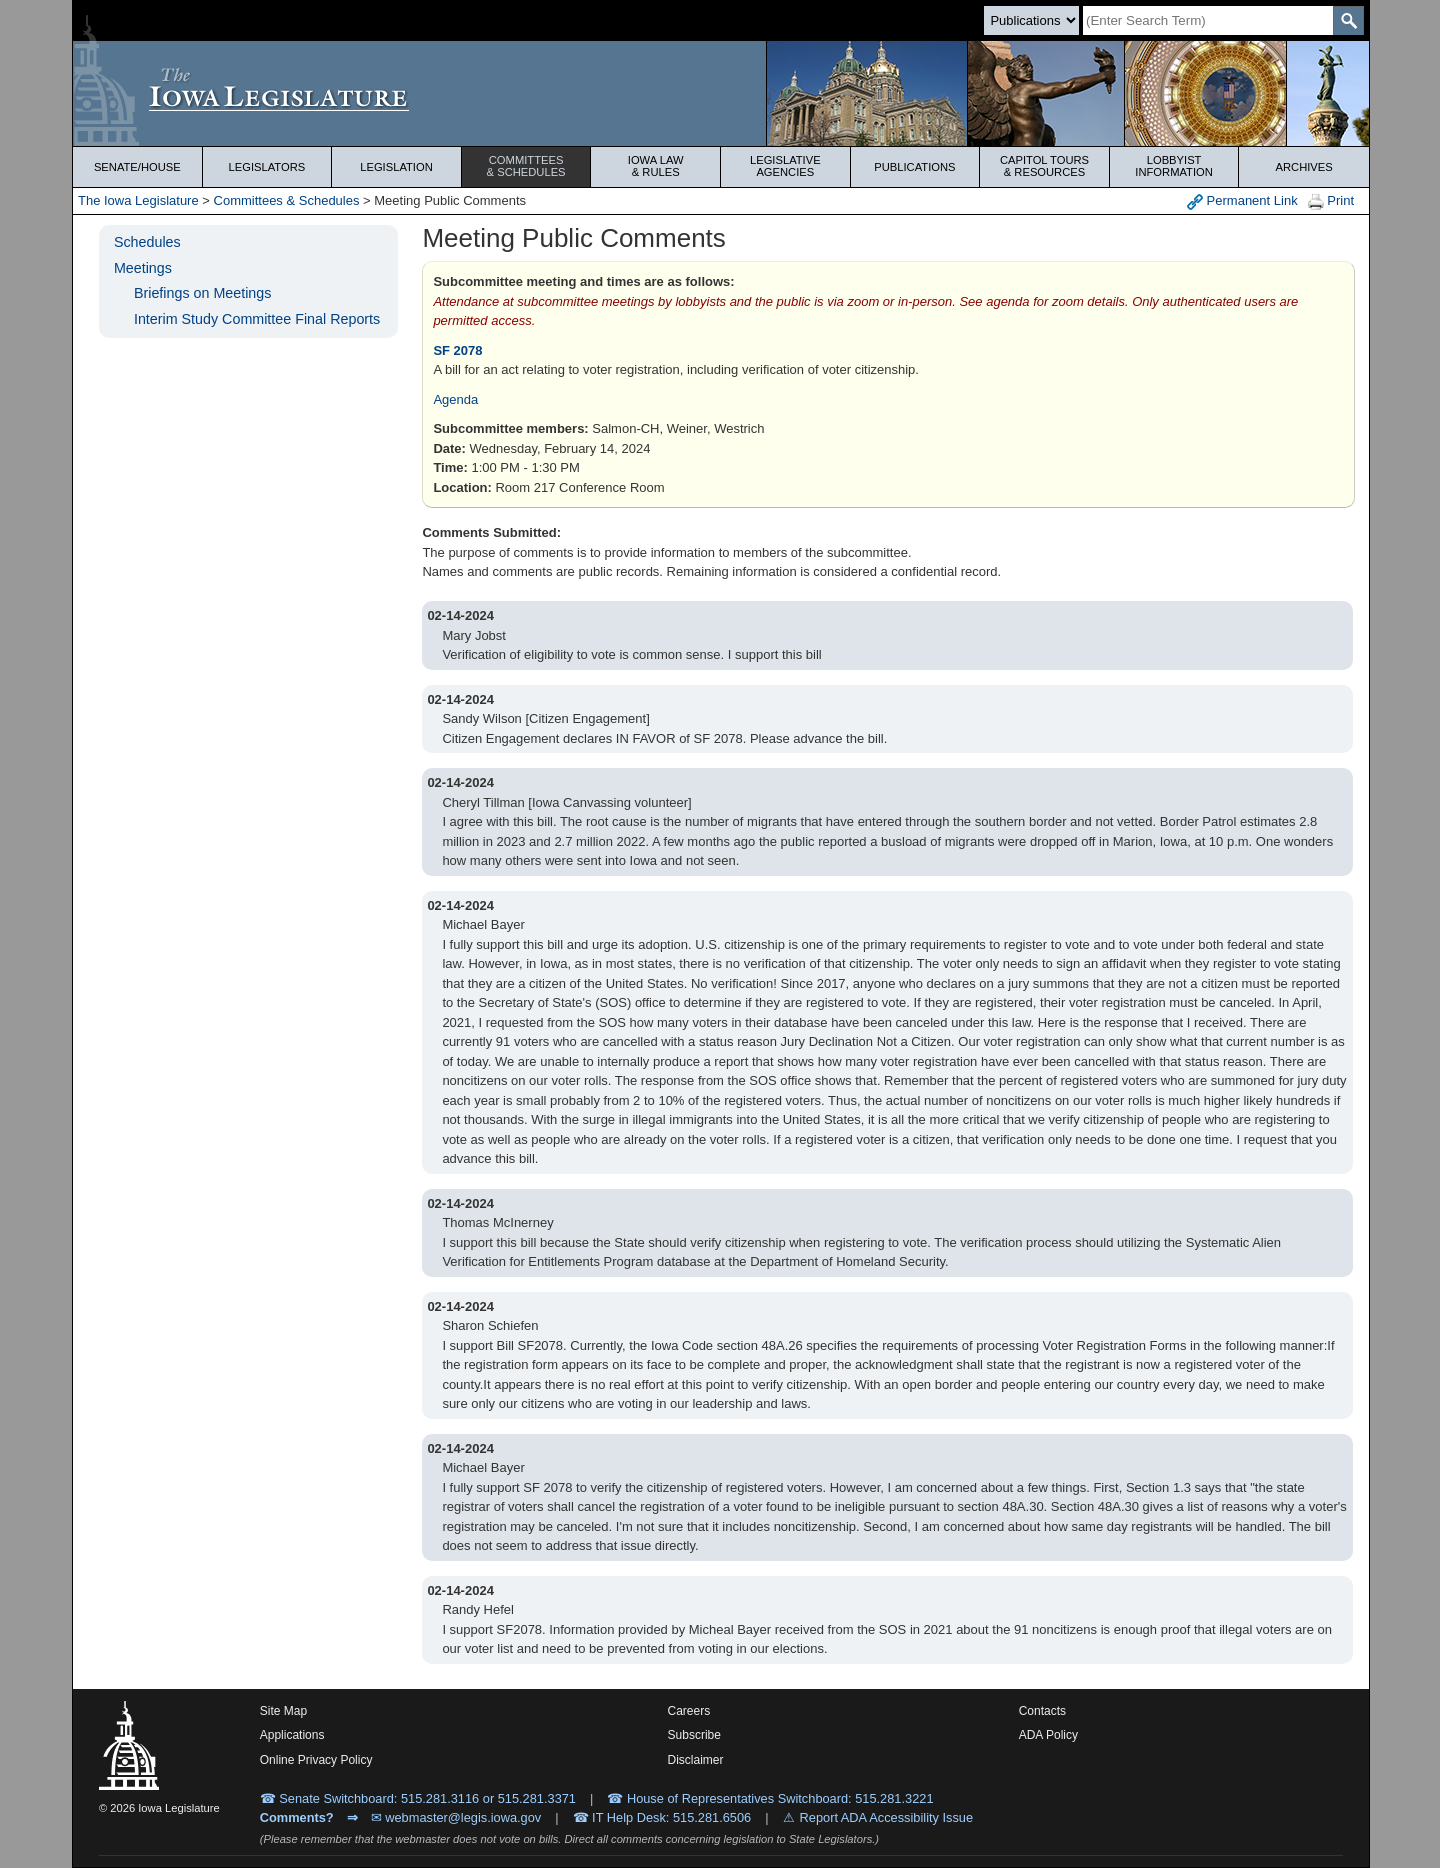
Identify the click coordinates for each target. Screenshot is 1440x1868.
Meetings (143, 268)
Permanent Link (1242, 201)
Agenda (455, 399)
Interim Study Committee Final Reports (257, 319)
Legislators (267, 167)
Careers (689, 1711)
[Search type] (1031, 20)
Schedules (147, 242)
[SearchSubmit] (1348, 20)
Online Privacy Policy (316, 1760)
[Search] (1208, 20)
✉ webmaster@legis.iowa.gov (456, 1817)
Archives (1304, 167)
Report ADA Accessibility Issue (887, 1817)
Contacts (1042, 1711)
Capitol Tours (1044, 166)
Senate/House (137, 167)
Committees (526, 166)
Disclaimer (696, 1760)
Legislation (396, 167)
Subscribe (694, 1735)
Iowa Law (655, 166)
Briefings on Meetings (202, 293)
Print (1331, 201)
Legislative (785, 166)
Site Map (283, 1711)
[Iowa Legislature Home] (721, 93)
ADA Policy (1048, 1735)
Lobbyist (1174, 166)
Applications (292, 1735)
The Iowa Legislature (138, 200)
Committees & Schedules (287, 200)
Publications (914, 167)
